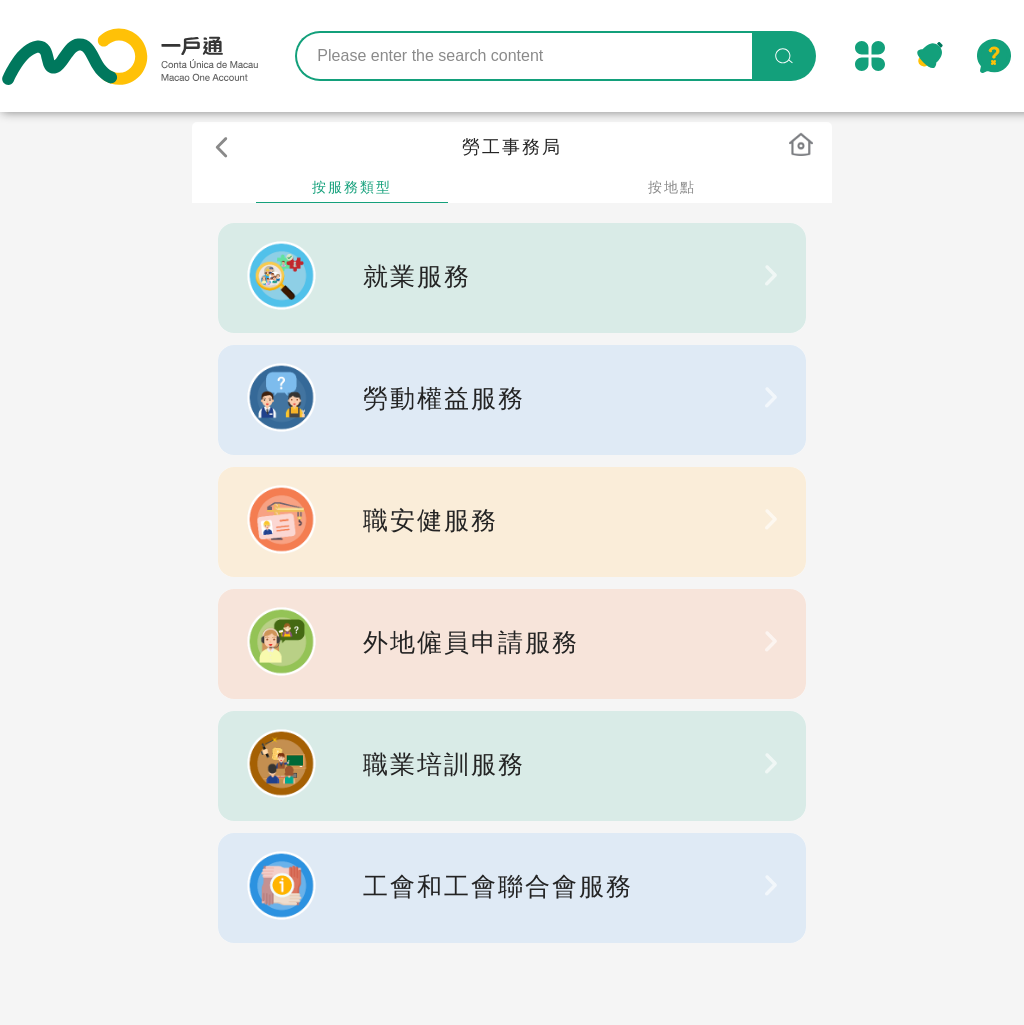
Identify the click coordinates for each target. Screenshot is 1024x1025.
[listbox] (512, 278)
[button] (226, 150)
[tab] (352, 188)
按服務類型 (352, 187)
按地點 (672, 187)
